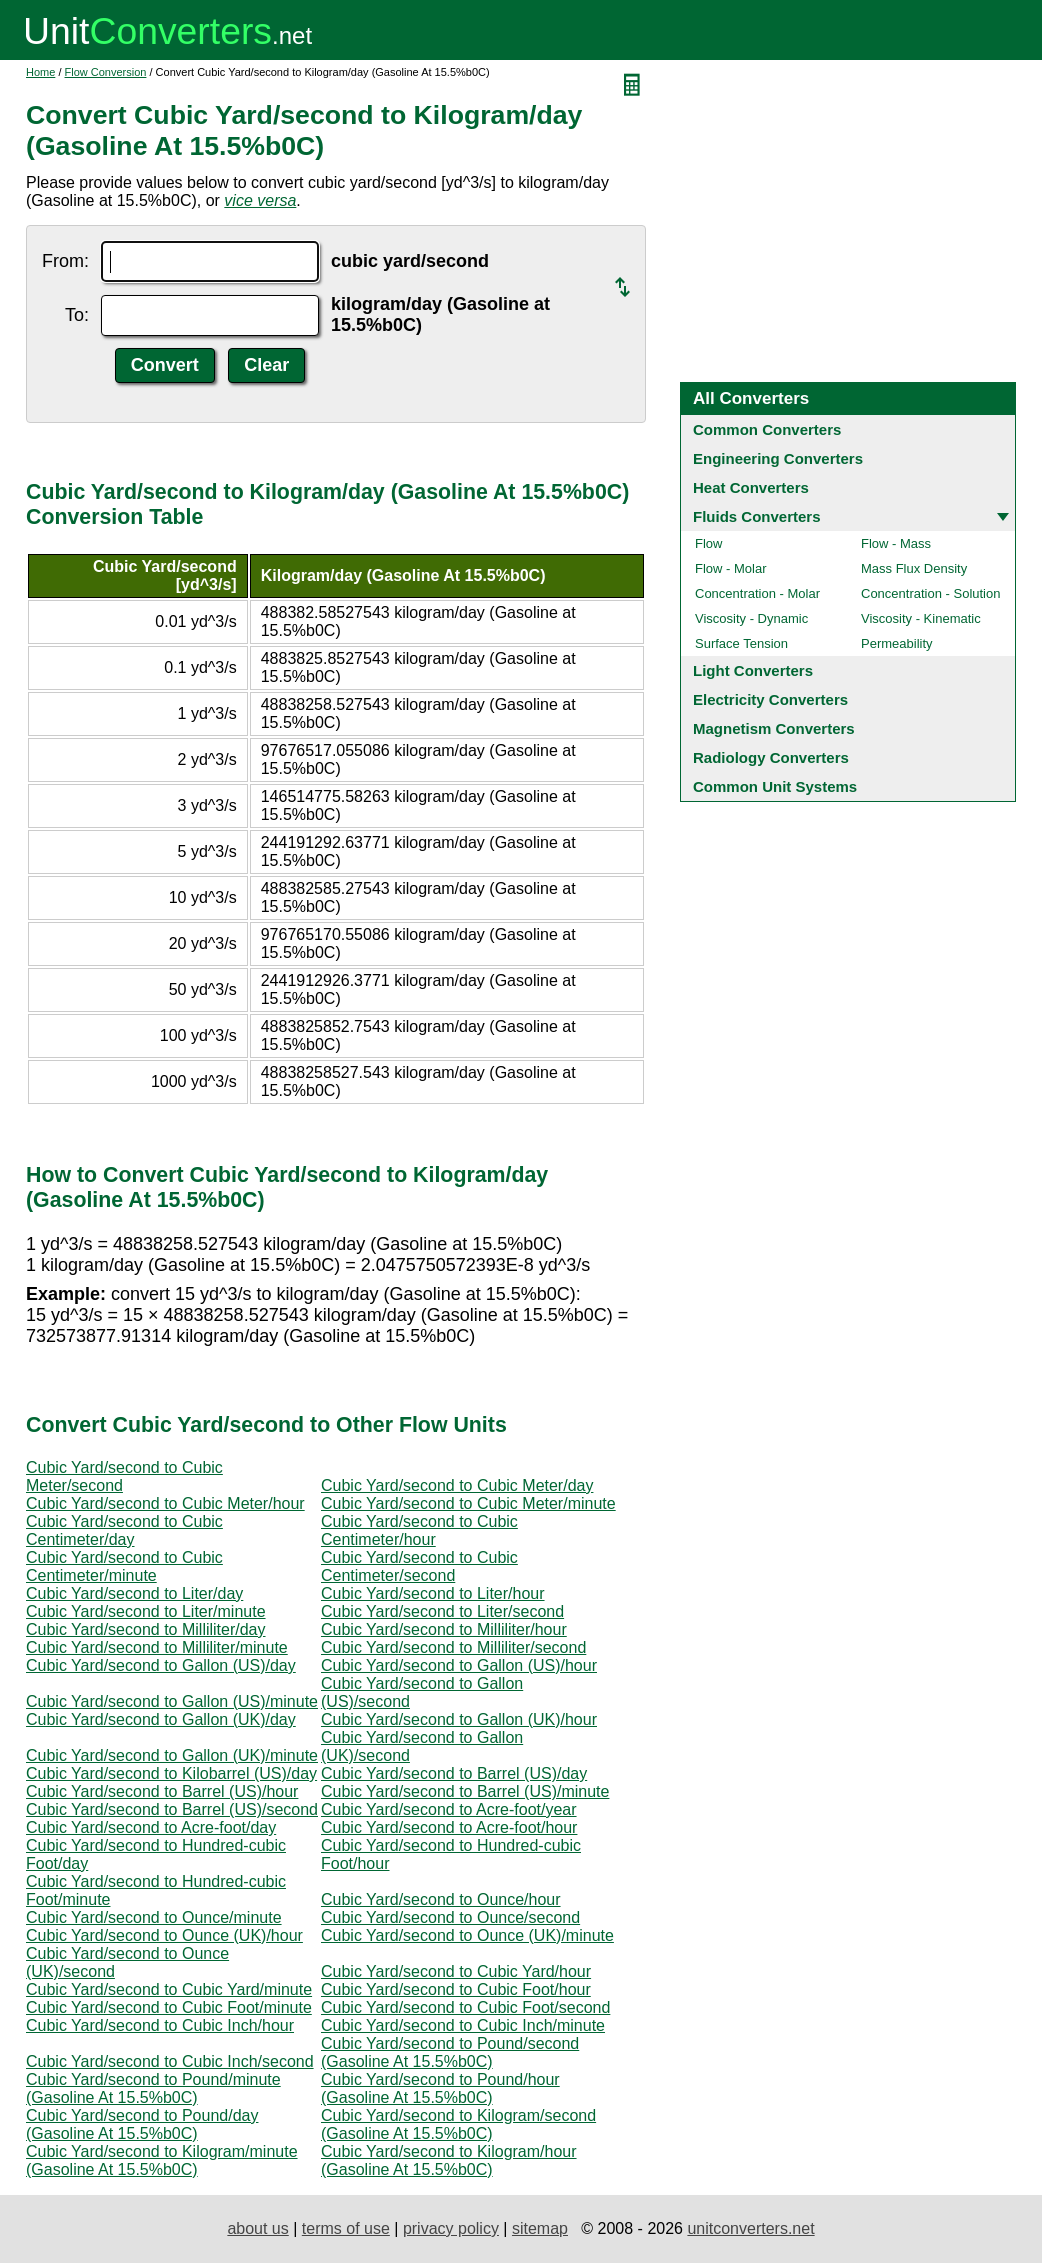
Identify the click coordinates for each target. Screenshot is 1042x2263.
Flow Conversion (106, 72)
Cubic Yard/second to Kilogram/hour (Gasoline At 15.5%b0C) (449, 2160)
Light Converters (753, 670)
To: (77, 315)
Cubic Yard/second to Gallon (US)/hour (459, 1665)
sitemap (540, 2228)
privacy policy (451, 2228)
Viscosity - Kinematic (921, 618)
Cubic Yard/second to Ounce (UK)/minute (467, 1935)
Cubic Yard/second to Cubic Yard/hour (456, 1971)
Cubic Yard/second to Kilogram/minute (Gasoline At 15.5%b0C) (162, 2160)
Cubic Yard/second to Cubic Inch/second (170, 2061)
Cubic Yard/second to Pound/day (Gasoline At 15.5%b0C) (142, 2124)
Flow (708, 543)
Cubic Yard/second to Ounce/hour (441, 1899)
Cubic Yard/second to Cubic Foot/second (465, 2007)
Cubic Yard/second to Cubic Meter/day (457, 1485)
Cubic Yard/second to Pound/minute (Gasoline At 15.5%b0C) (153, 2088)
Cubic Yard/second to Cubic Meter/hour (165, 1503)
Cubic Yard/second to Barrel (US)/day (454, 1773)
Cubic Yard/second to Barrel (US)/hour (162, 1791)
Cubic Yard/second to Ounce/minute (154, 1917)
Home (40, 72)
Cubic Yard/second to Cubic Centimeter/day (124, 1530)
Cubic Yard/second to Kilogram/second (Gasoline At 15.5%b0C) (458, 2124)
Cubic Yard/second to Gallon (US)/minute (172, 1701)
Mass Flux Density (914, 568)
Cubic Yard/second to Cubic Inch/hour (160, 2025)
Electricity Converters (770, 699)
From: (65, 261)
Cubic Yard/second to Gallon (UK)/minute (172, 1755)
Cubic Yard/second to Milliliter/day (146, 1629)
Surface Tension (741, 643)
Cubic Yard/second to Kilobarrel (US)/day (171, 1773)
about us (257, 2228)
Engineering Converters (778, 458)
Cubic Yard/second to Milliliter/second (453, 1647)
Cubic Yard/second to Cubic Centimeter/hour (419, 1530)
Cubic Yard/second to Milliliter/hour (444, 1629)
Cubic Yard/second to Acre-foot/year (449, 1809)
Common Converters (767, 429)
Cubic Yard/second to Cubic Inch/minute (463, 2025)
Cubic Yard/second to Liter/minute (146, 1611)
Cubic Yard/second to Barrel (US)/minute (465, 1791)
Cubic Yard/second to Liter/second (442, 1611)
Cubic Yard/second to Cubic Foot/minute (169, 2007)
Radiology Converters (771, 757)
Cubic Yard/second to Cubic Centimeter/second (419, 1566)
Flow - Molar (731, 568)
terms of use (346, 2228)
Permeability (897, 643)
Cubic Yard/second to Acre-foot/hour (449, 1827)
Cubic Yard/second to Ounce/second (450, 1917)
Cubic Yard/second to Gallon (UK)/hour (459, 1719)
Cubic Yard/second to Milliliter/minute (157, 1647)
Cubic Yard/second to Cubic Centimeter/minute (124, 1566)
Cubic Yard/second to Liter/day (134, 1593)
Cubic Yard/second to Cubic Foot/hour (456, 1989)
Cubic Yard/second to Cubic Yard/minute (169, 1989)
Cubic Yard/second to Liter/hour (433, 1593)
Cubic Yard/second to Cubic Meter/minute (468, 1503)
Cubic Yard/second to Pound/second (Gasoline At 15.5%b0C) (450, 2052)
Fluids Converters (757, 516)
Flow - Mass (896, 543)
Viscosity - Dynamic (751, 618)
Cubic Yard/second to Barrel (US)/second (172, 1809)
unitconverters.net (750, 2228)
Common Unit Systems (775, 786)
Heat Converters (751, 487)
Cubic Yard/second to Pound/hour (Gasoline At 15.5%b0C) (440, 2088)
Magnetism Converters (774, 728)
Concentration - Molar (757, 593)
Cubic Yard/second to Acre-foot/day (151, 1827)
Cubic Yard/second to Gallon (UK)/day (161, 1719)
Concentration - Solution (930, 593)
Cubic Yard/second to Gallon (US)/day (161, 1665)
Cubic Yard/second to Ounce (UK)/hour (164, 1935)
